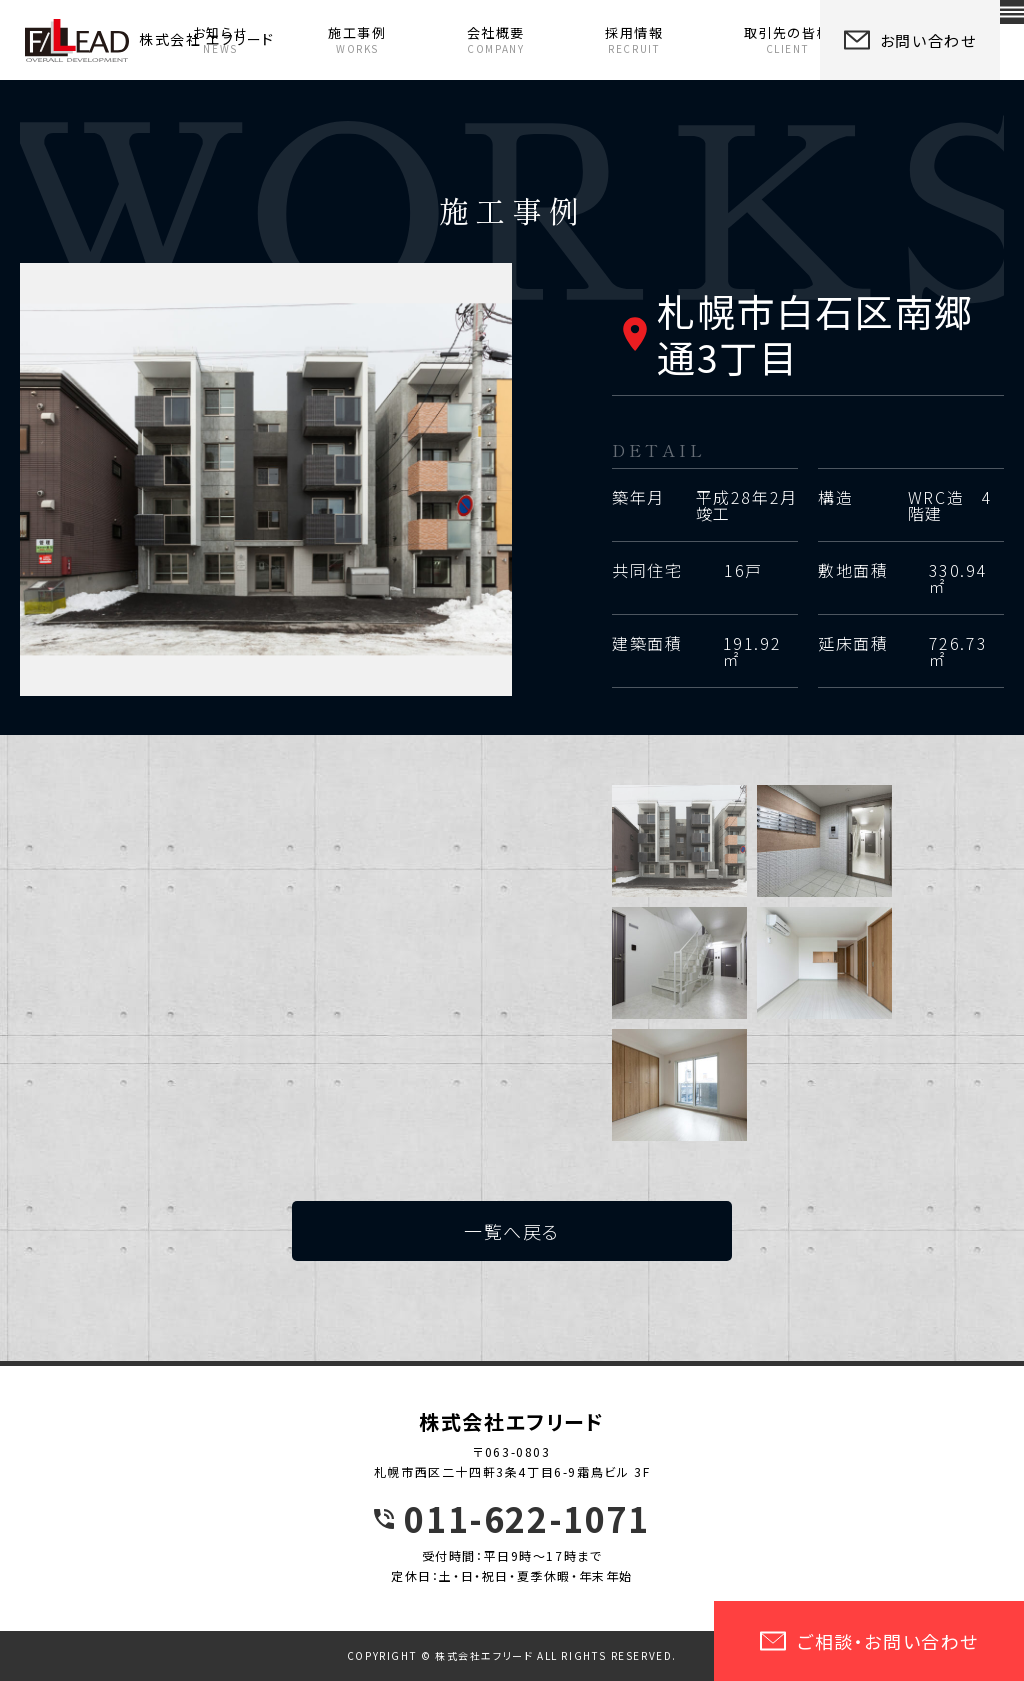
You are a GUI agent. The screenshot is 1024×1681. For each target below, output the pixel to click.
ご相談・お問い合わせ (869, 1641)
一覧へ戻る (512, 1231)
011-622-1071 (526, 1519)
